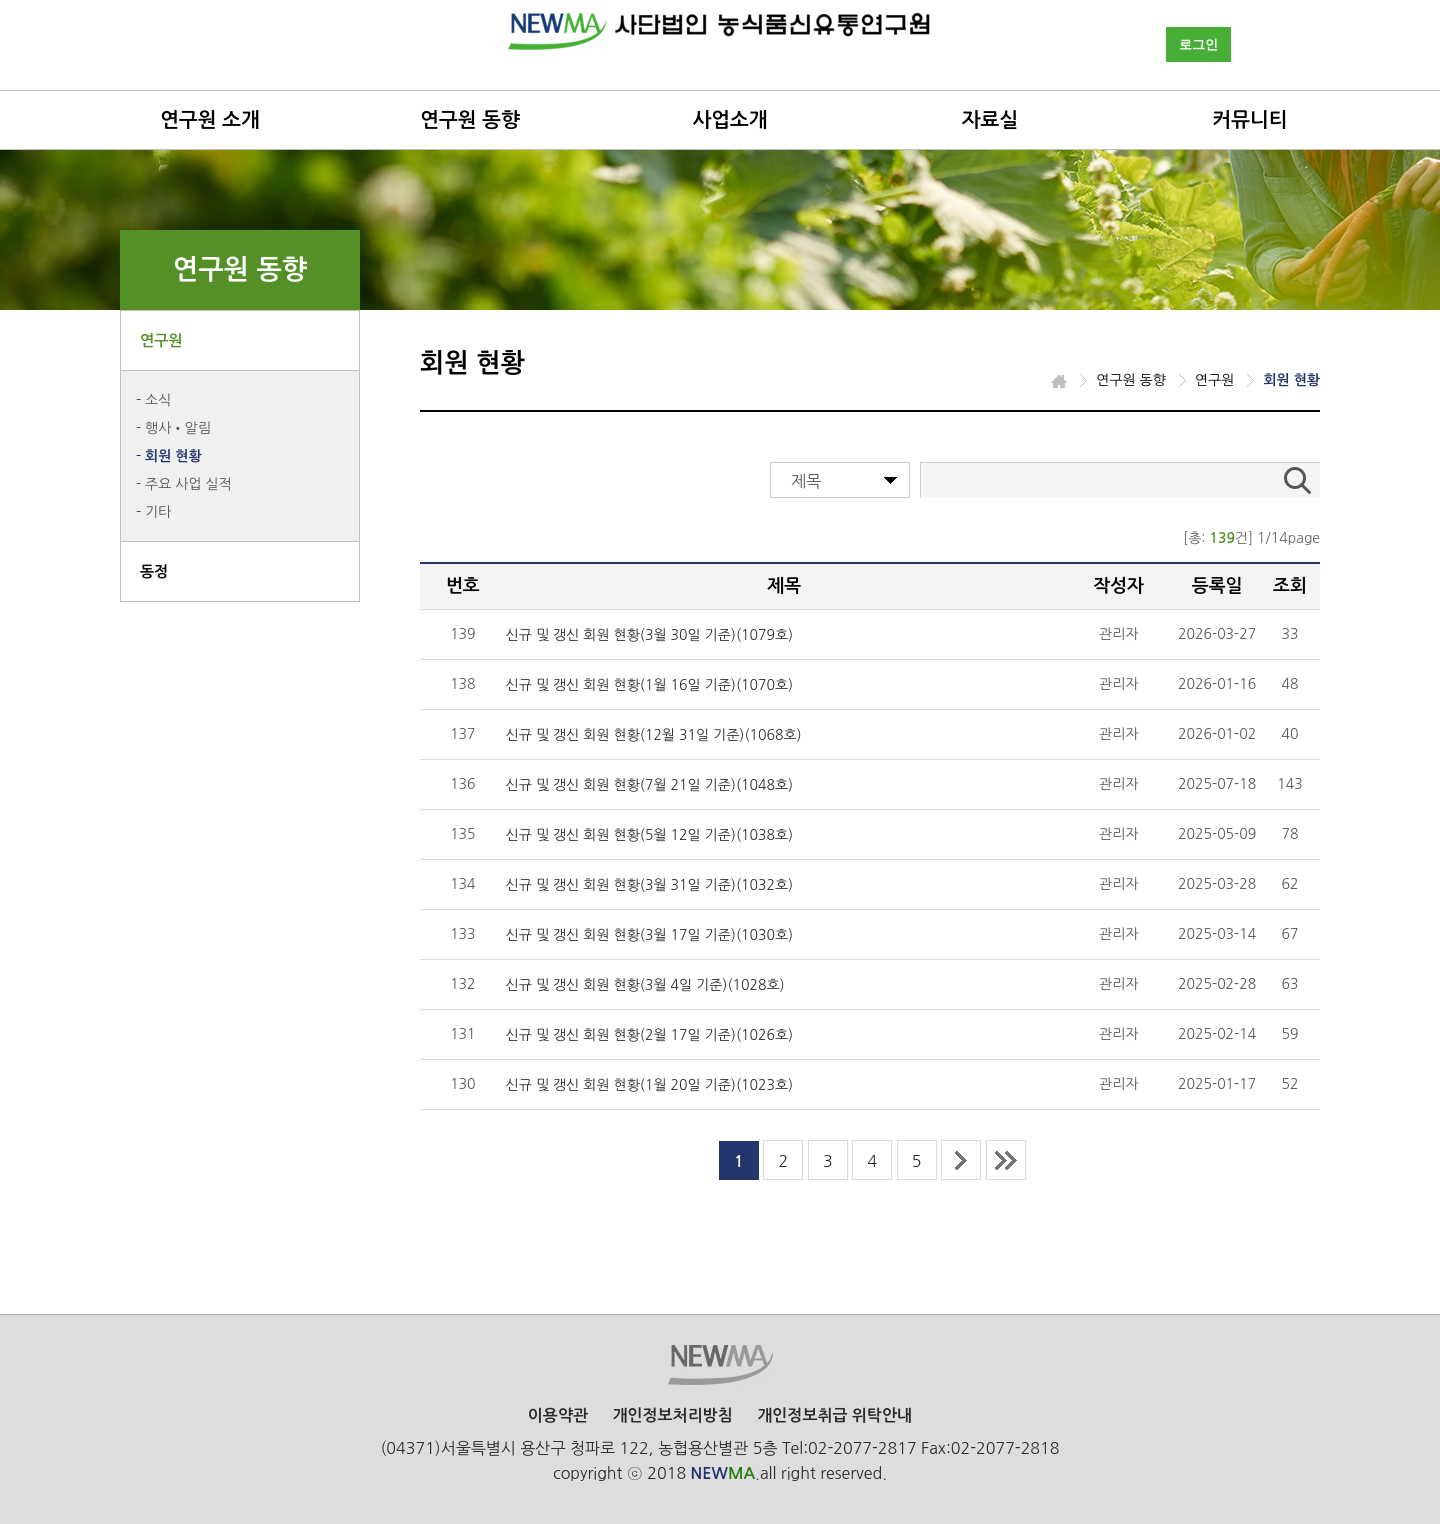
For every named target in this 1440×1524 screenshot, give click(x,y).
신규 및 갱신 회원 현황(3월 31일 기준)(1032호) (649, 885)
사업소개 (729, 120)
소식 (158, 400)
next (961, 1160)
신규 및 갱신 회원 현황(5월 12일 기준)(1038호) (649, 835)
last (1006, 1160)
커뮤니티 (1249, 120)
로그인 (1198, 44)
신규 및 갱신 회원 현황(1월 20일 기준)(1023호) (649, 1085)
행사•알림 (178, 428)
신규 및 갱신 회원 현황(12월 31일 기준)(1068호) (654, 735)
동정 (154, 571)
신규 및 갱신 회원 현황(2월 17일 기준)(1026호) (649, 1035)
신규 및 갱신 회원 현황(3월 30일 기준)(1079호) (649, 635)
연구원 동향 (470, 120)
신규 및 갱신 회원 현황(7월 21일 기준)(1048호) (649, 785)
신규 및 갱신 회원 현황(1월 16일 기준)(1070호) (649, 685)
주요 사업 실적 (188, 484)
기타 (158, 512)
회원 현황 (173, 456)
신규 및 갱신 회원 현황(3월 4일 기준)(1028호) (645, 985)
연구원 (161, 340)
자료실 (990, 120)
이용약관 (558, 1415)
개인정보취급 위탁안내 (834, 1415)
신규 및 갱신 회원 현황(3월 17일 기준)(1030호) (649, 935)
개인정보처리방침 (672, 1415)
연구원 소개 (210, 120)
